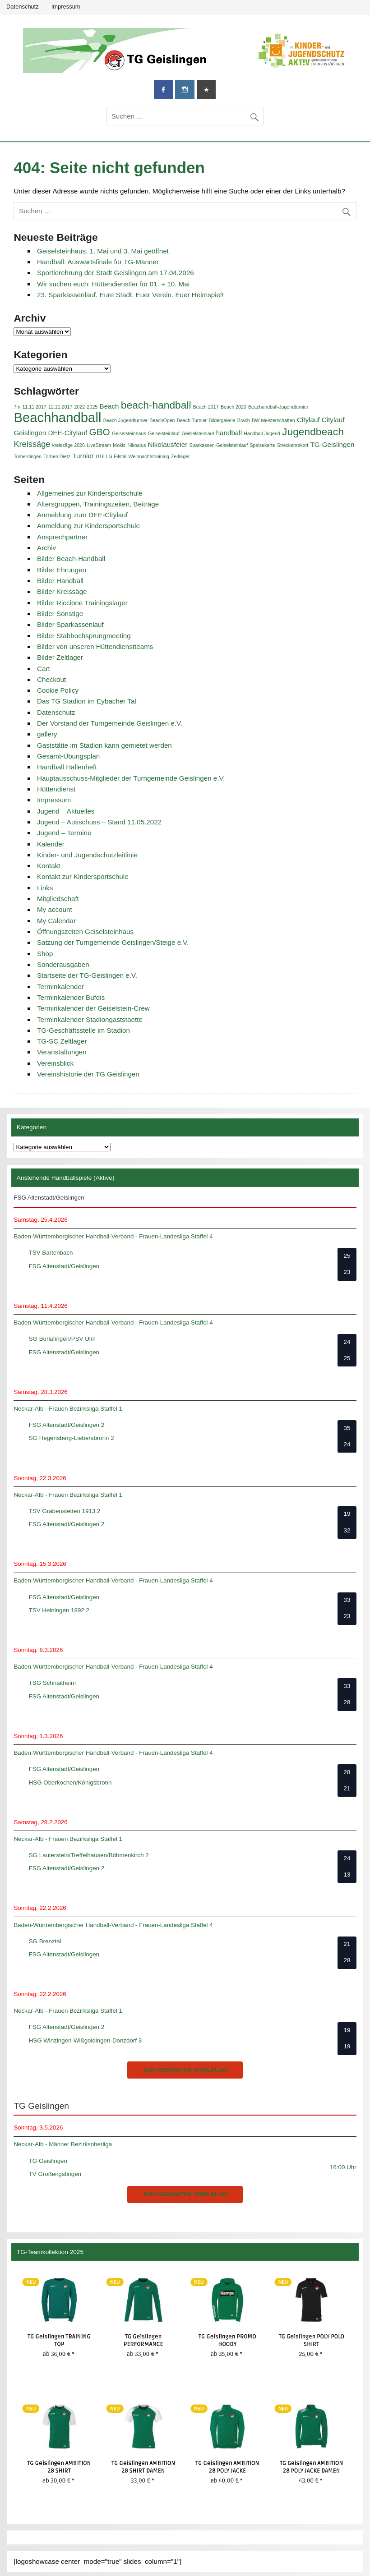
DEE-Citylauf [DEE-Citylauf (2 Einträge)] (67, 433)
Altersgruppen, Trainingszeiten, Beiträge (98, 504)
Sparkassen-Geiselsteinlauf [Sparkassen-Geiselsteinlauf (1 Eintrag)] (219, 445)
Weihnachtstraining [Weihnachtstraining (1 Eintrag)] (148, 456)
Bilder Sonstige (60, 613)
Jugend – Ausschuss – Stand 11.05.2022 (99, 822)
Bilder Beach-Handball (71, 558)
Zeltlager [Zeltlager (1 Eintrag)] (180, 456)
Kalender (51, 844)
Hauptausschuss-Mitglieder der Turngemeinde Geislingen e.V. (131, 778)
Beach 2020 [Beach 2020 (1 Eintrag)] (233, 406)
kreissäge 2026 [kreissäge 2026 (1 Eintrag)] (68, 445)
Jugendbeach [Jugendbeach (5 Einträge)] (313, 431)
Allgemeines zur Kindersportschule (90, 493)
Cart (43, 668)
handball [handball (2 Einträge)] (229, 433)
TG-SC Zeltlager (62, 1041)
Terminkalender (60, 986)
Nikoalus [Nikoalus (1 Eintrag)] (136, 445)
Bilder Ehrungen (61, 570)
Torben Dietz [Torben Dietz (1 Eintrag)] (56, 456)
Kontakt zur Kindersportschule (83, 876)
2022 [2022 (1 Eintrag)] (79, 406)
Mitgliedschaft (58, 898)
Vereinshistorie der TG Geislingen (88, 1074)
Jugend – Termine (64, 833)
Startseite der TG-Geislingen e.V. (87, 975)
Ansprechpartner (62, 537)
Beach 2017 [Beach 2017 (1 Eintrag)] (206, 406)
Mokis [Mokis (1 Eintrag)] (119, 445)
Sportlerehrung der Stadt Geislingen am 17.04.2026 (115, 272)
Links (45, 888)
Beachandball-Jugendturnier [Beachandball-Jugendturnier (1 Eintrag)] (278, 406)
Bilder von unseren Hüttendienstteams (95, 646)
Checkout (51, 679)
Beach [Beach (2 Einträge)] (109, 406)
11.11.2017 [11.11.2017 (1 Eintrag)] (34, 406)
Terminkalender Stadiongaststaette (90, 1019)
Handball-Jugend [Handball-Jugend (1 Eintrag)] (262, 433)
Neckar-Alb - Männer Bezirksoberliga (63, 2144)
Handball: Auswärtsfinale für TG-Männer (98, 262)
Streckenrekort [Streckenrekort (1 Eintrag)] (292, 445)
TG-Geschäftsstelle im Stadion (83, 1030)
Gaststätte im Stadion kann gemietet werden (104, 745)
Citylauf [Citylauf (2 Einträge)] (308, 419)
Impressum (65, 6)
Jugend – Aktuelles (66, 811)
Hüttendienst (56, 789)
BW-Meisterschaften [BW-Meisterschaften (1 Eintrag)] (273, 420)
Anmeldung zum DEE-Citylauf (82, 515)
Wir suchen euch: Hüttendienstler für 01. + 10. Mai (113, 284)
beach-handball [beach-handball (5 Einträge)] (156, 405)
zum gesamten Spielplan (185, 2069)
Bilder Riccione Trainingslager (82, 603)
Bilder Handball (60, 580)
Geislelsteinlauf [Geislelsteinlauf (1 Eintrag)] (197, 433)
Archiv (46, 548)
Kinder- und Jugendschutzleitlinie (87, 855)
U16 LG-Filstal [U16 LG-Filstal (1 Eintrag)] (111, 456)
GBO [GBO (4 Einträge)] (99, 432)
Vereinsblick (55, 1063)
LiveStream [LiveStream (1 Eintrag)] (99, 445)
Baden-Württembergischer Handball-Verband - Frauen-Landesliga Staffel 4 (113, 1236)
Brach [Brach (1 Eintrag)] (243, 420)
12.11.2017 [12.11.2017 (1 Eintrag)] (60, 406)
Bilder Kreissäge (62, 591)
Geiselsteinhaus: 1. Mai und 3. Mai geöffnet (103, 251)
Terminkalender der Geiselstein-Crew (93, 1008)
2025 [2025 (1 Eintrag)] (92, 406)
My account (54, 909)
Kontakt (48, 865)
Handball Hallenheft (67, 767)
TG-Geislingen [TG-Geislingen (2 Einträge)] (332, 444)
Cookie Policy (58, 690)
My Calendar (56, 921)
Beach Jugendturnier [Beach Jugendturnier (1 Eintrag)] (125, 420)
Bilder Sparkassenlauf (70, 624)
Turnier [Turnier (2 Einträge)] (83, 456)
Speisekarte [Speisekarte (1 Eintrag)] (262, 445)
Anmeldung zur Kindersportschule (88, 525)
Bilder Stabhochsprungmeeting (84, 635)
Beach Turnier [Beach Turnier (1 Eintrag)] (192, 420)
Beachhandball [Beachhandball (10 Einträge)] (57, 417)
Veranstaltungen (62, 1052)
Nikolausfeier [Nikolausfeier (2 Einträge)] (167, 444)
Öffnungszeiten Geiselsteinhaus (85, 931)
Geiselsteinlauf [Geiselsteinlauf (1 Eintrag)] (164, 433)
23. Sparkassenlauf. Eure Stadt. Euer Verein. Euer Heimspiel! (130, 295)
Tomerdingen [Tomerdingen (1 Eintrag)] (28, 456)
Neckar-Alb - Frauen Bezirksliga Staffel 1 (68, 1408)
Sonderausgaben (63, 964)
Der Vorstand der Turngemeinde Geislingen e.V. (109, 723)
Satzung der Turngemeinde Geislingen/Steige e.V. (113, 942)
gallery (47, 734)
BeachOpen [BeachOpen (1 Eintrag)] (162, 420)
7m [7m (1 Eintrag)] (17, 406)
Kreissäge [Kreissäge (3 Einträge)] (32, 444)
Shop (45, 953)
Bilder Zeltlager (60, 657)
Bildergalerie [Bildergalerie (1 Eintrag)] (221, 420)
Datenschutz (22, 6)
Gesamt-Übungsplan (68, 756)
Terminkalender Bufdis (71, 997)
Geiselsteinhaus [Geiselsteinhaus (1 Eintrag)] (129, 433)
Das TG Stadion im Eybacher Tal (86, 701)
